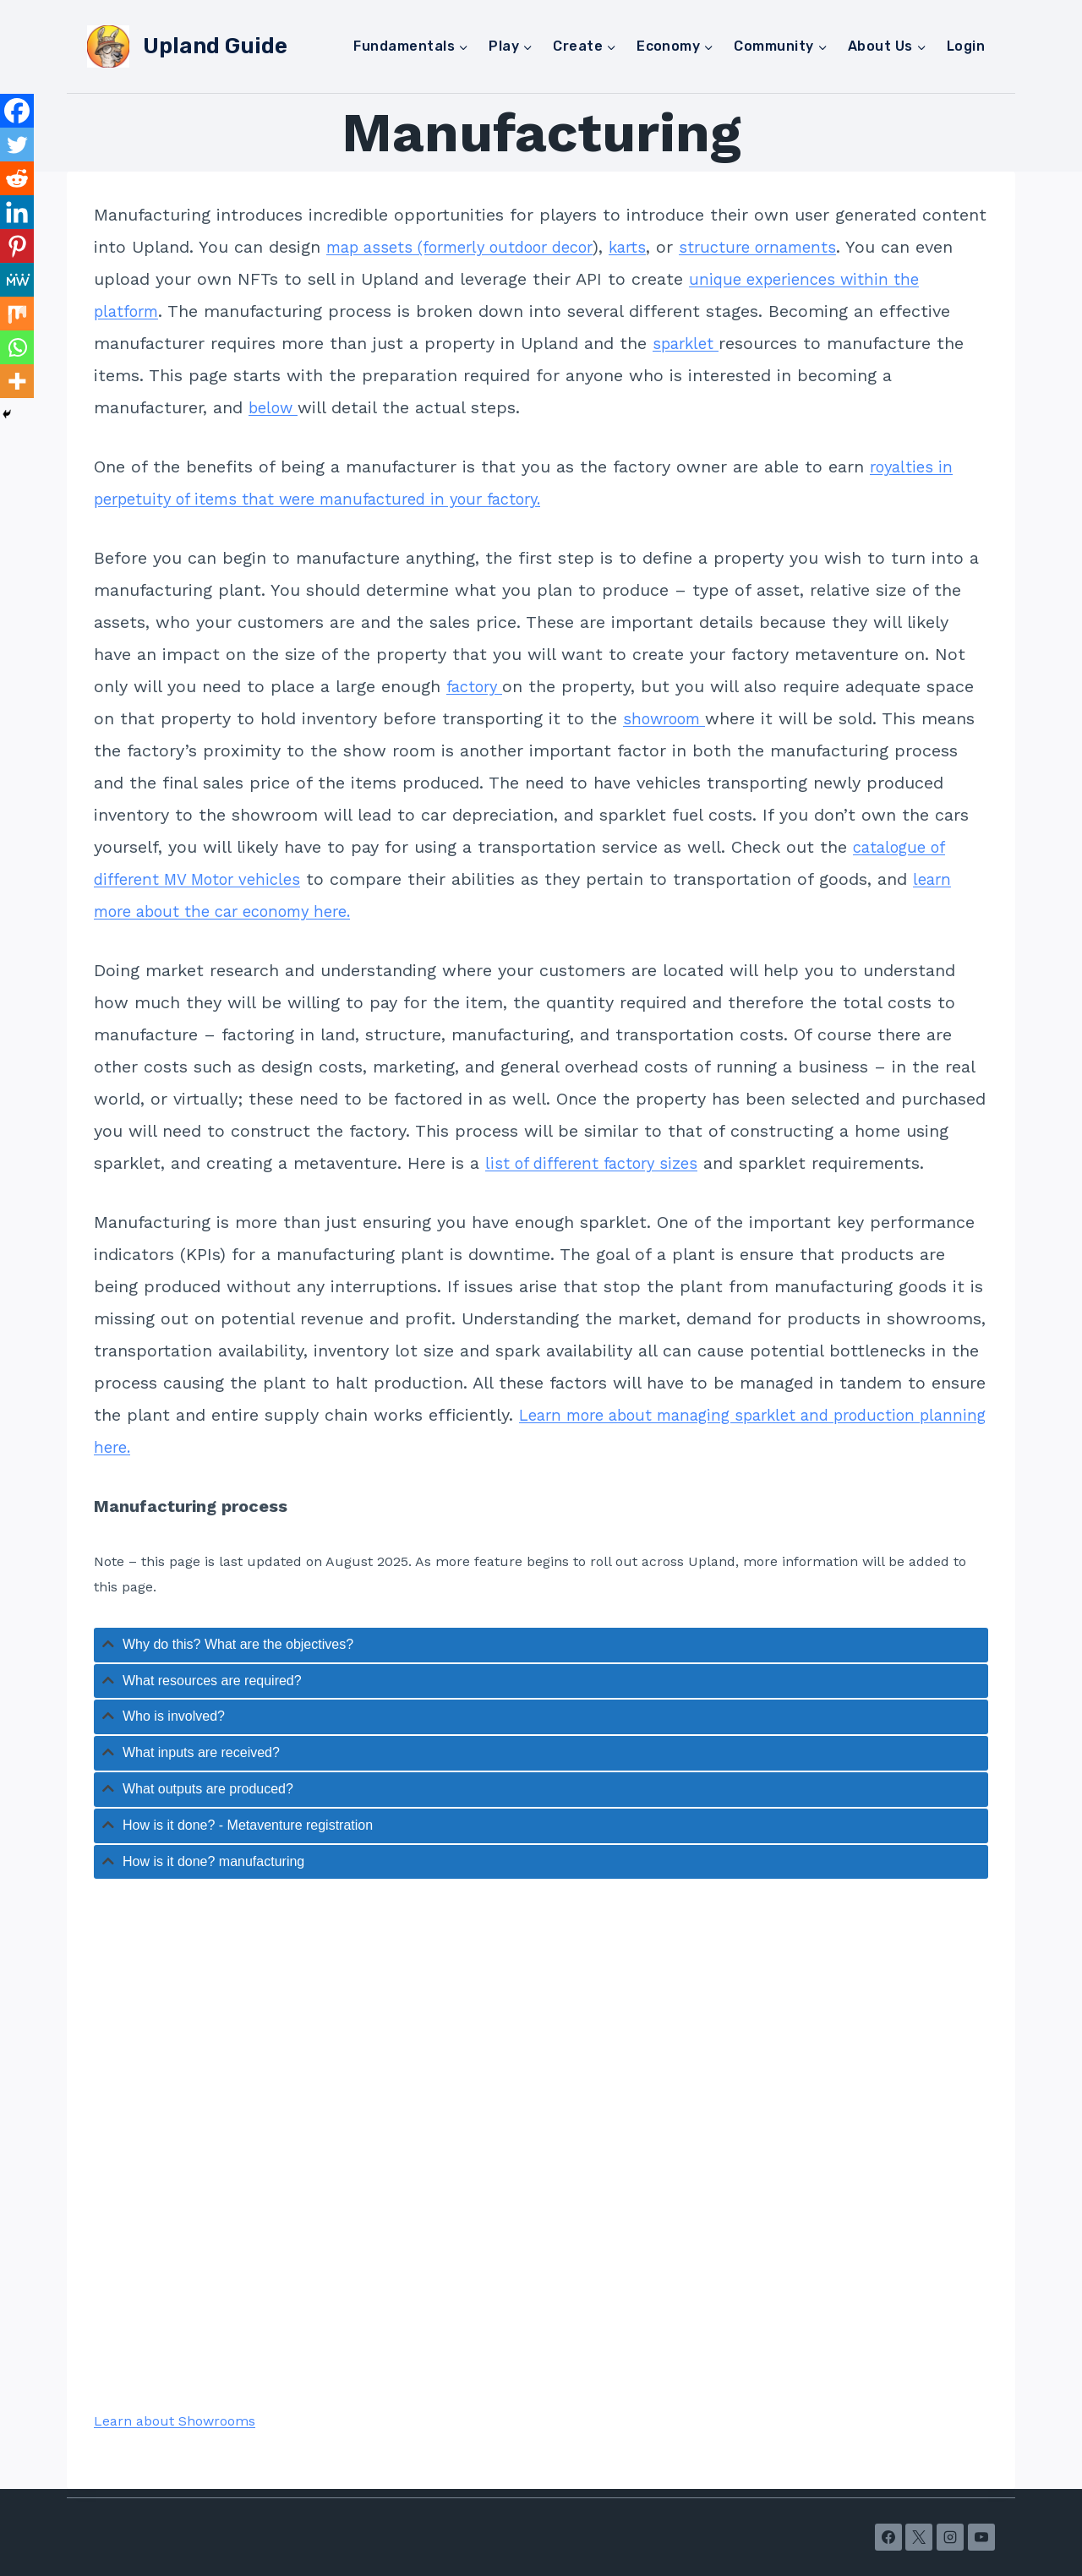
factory (478, 686)
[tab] (541, 1645)
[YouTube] (981, 2537)
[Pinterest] (17, 246)
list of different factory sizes (601, 1163)
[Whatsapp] (17, 347)
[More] (17, 381)
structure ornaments (798, 247)
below (276, 407)
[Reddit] (17, 178)
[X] (918, 2537)
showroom (669, 718)
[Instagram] (950, 2537)
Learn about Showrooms (174, 2421)
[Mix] (17, 313)
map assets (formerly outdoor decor (474, 247)
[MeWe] (17, 280)
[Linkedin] (17, 212)
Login (966, 46)
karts (659, 247)
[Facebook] (17, 111)
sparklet (689, 343)
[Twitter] (17, 144)
